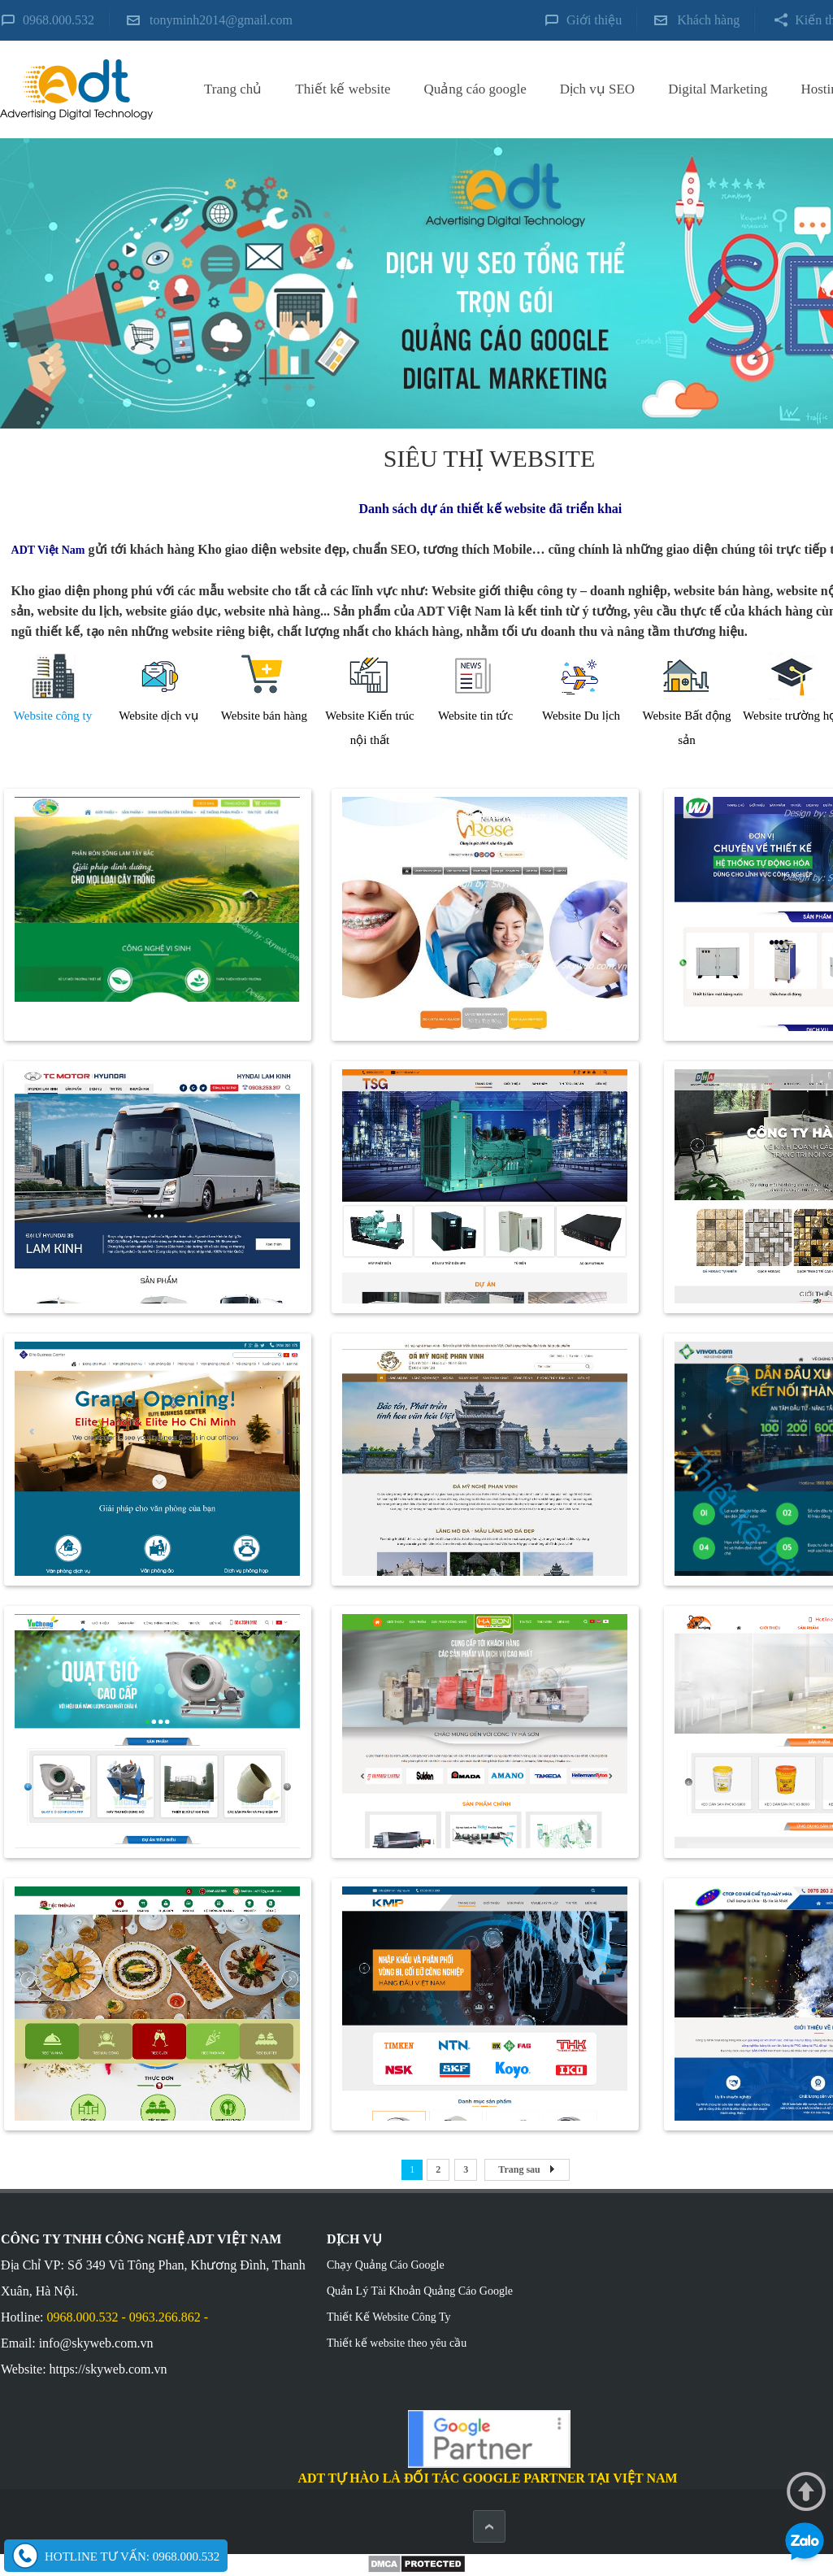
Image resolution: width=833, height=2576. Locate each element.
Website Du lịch (581, 715)
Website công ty (53, 715)
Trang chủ (233, 89)
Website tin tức (475, 715)
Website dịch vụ (158, 715)
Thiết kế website (342, 89)
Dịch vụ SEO (597, 89)
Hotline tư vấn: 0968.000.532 (132, 2556)
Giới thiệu (594, 20)
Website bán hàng (264, 715)
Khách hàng (708, 20)
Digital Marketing (717, 89)
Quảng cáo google (475, 89)
